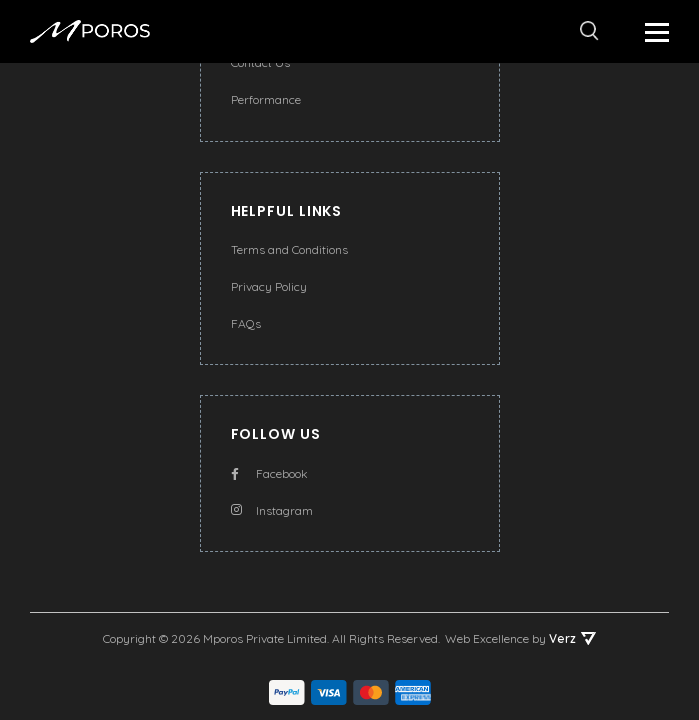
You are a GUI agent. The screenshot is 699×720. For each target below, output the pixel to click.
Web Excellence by (520, 638)
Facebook (269, 473)
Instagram (272, 510)
